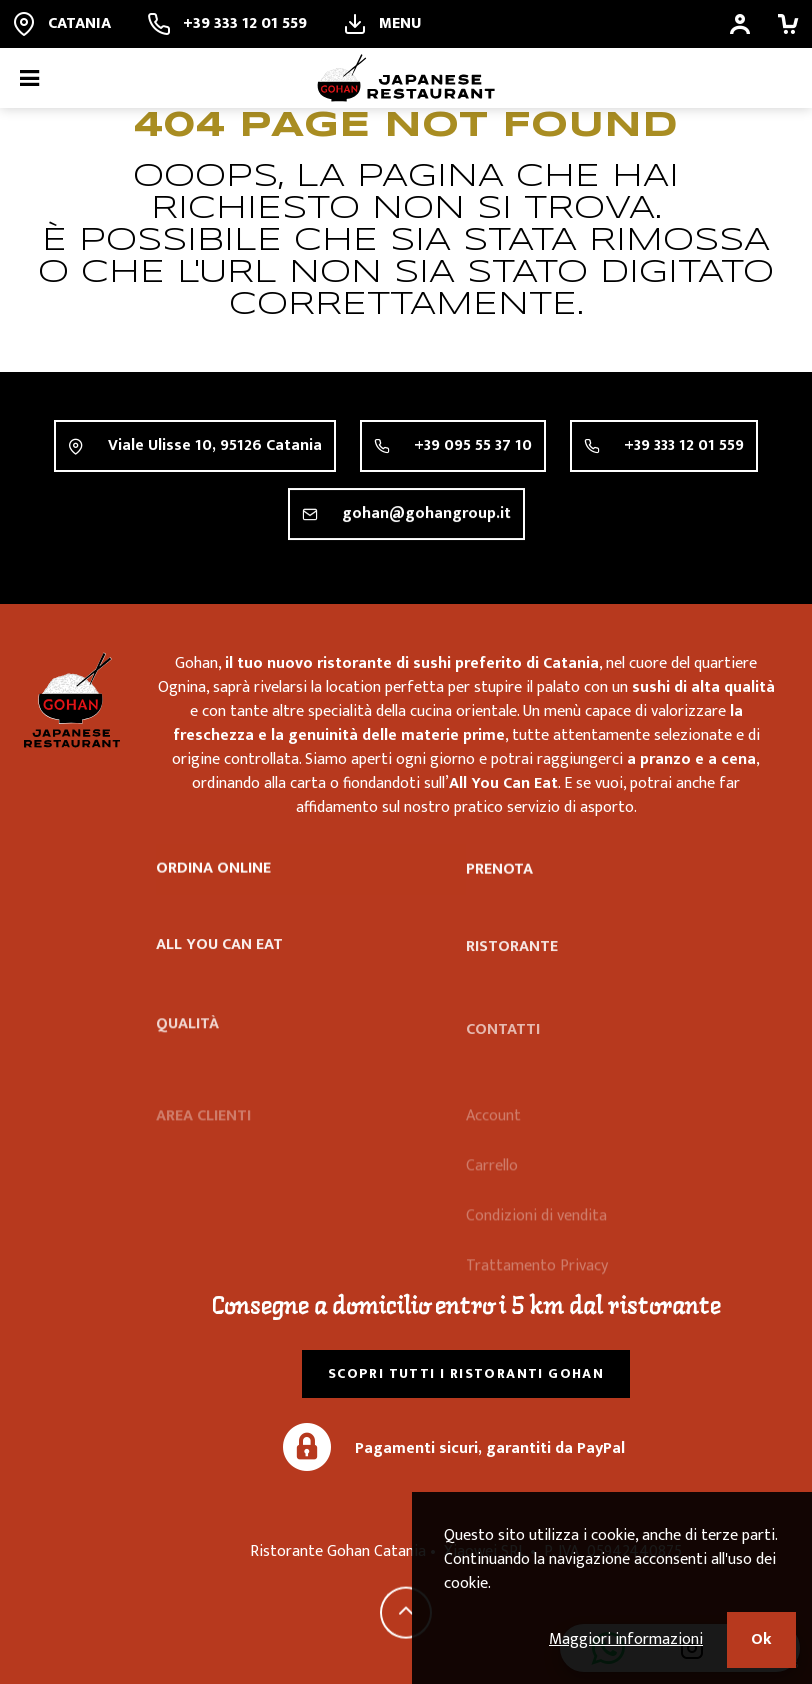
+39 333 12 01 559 (684, 446)
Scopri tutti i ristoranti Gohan (466, 1373)
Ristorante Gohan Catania (72, 700)
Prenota (499, 875)
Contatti (503, 1054)
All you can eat (219, 955)
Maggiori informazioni (626, 1639)
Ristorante (512, 967)
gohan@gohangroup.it (426, 515)
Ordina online (213, 871)
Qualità (187, 1051)
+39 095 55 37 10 (473, 445)
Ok (761, 1639)
